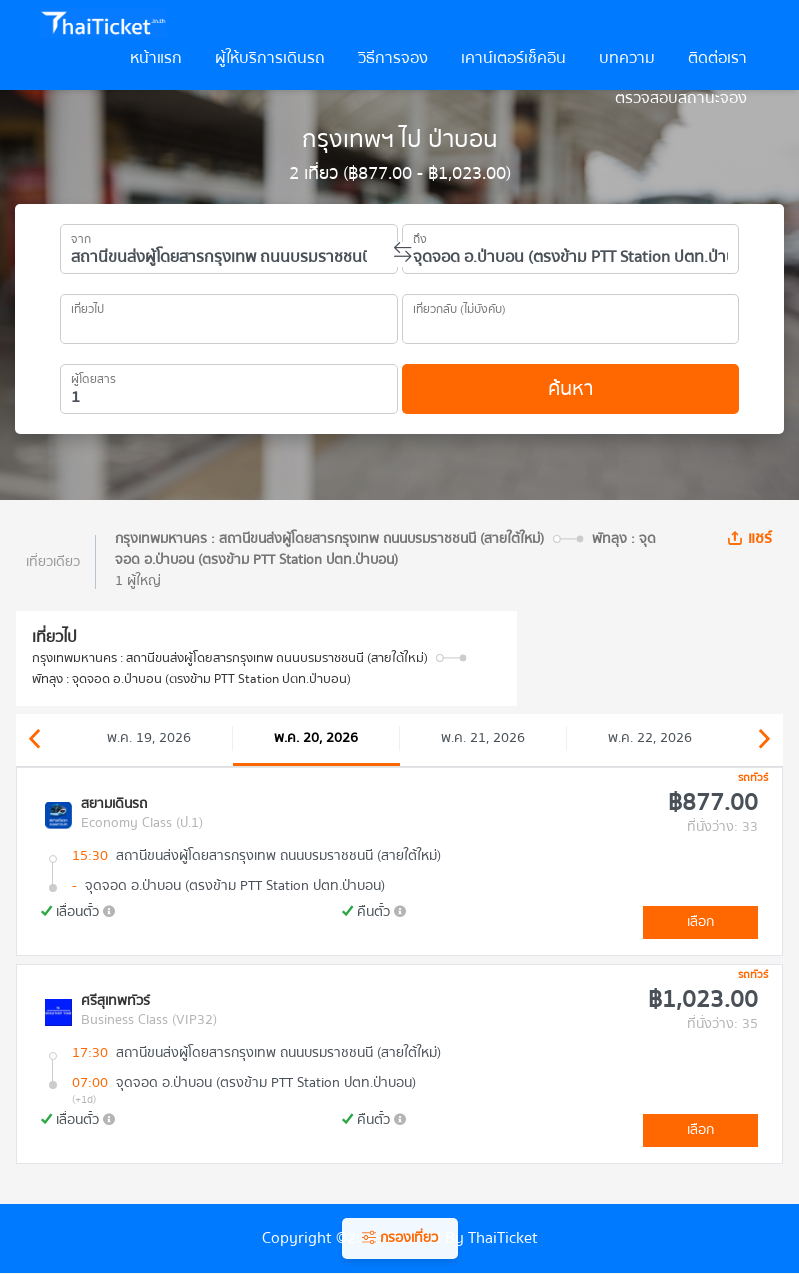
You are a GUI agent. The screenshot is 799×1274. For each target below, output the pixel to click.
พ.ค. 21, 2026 (483, 738)
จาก (81, 236)
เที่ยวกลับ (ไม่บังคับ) (459, 306)
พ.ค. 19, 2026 (149, 738)
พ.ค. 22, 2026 (650, 738)
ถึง (420, 236)
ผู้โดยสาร (93, 376)
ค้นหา (570, 388)
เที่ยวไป (87, 306)
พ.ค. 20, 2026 (316, 738)
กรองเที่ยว (400, 1238)
